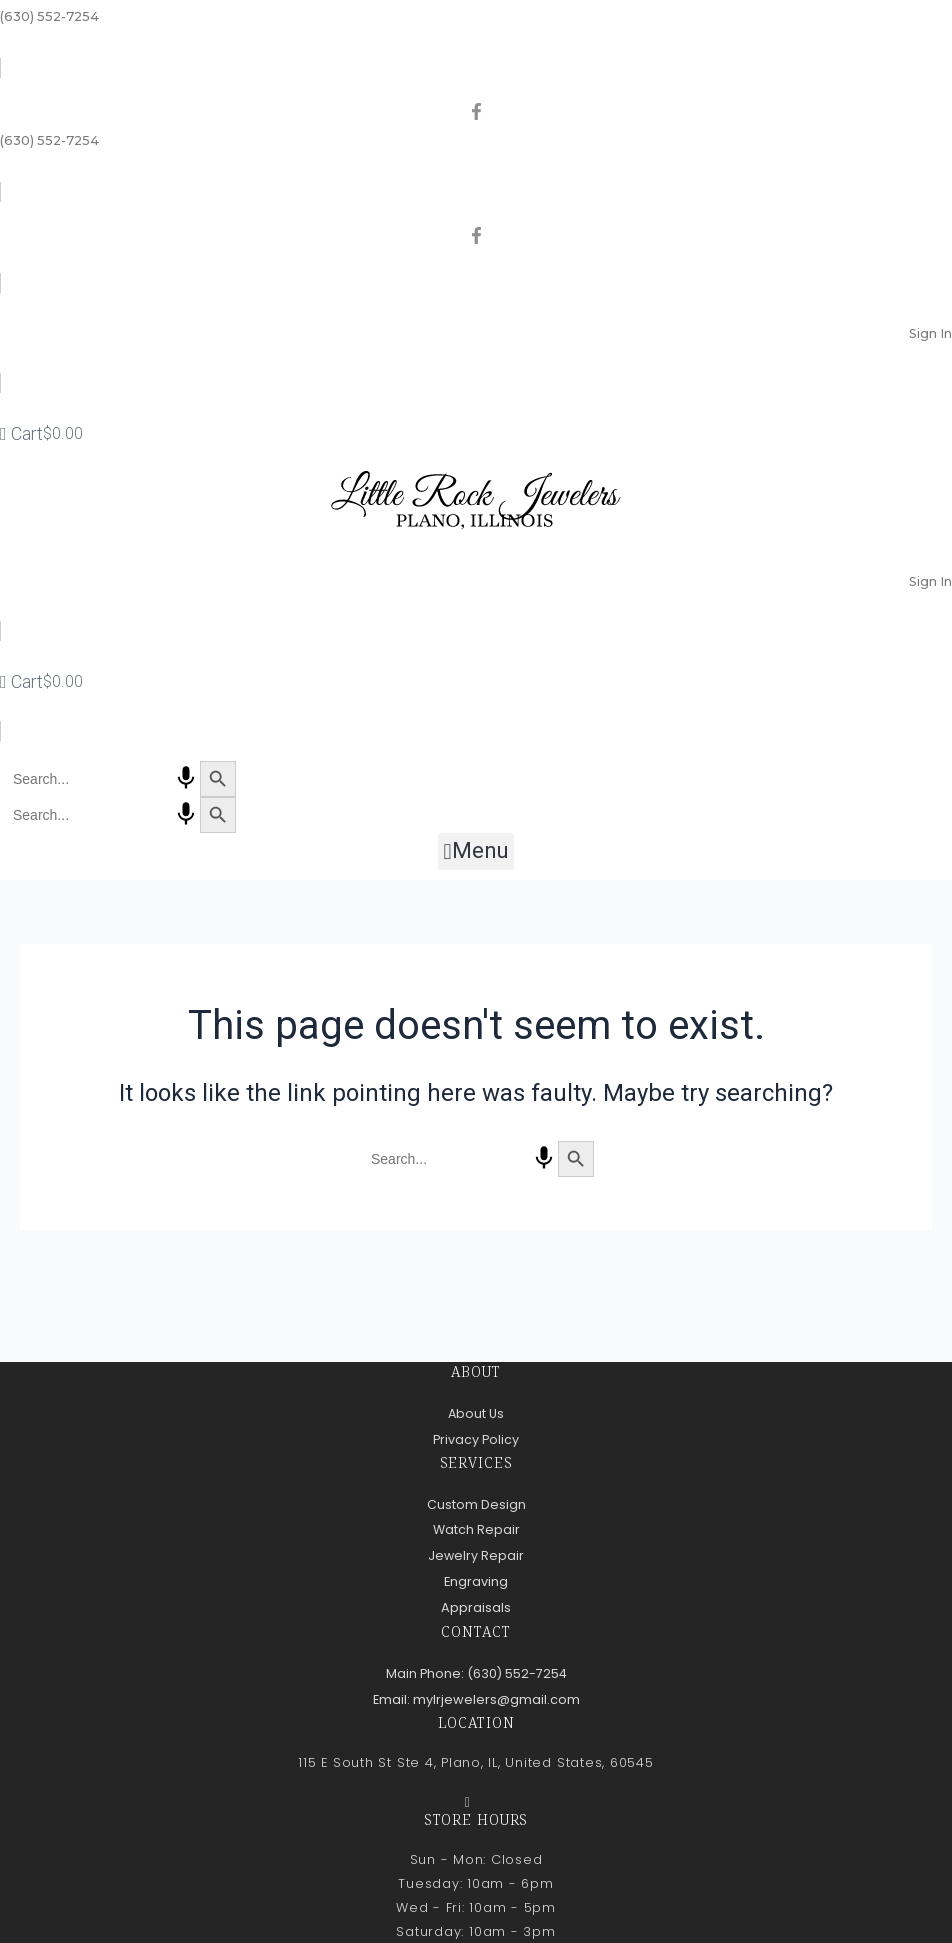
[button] (476, 851)
